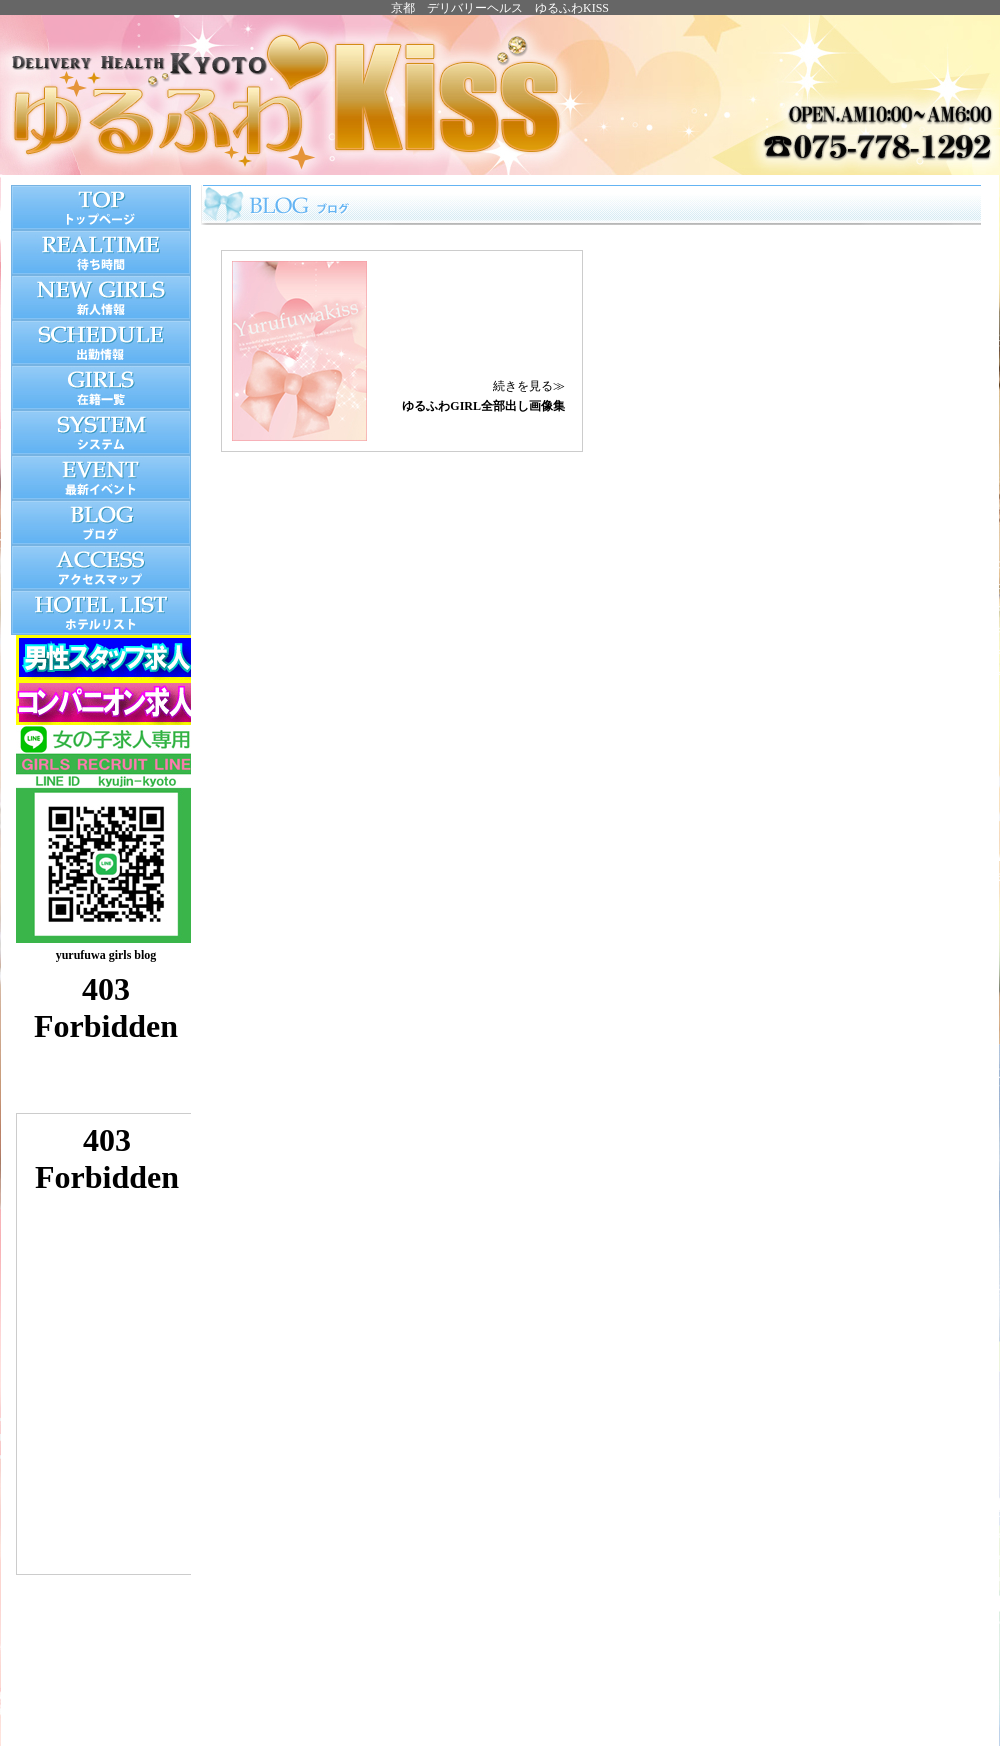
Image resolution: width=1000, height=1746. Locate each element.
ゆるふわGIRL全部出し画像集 (483, 406)
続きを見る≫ (529, 386)
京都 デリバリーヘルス (457, 8)
